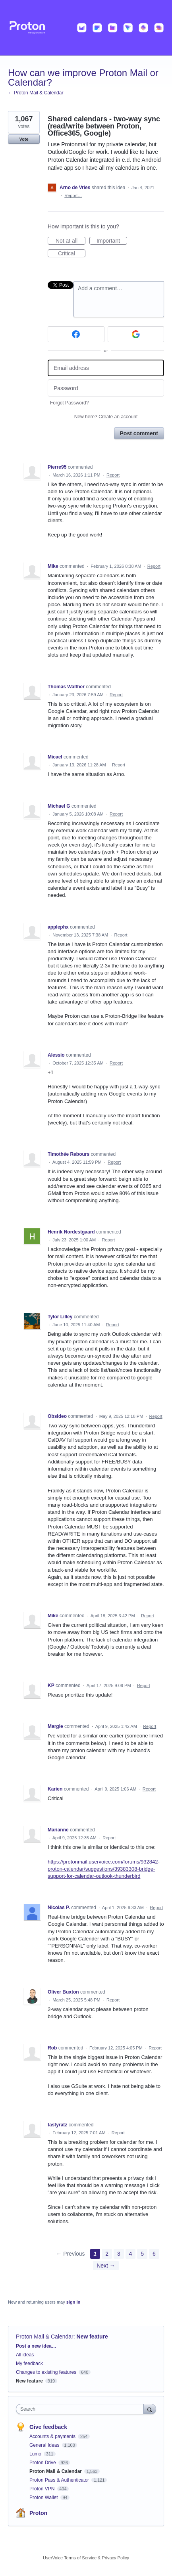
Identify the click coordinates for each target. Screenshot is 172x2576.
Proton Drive (43, 2462)
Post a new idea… (36, 2346)
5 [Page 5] (142, 2253)
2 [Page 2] (106, 2253)
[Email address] (106, 368)
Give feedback (48, 2427)
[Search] (149, 2409)
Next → (106, 2265)
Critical (71, 253)
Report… (73, 195)
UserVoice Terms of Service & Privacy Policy (86, 2557)
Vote (23, 139)
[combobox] (81, 2409)
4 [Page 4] (130, 2253)
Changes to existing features (46, 2372)
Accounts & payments (53, 2436)
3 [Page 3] (118, 2253)
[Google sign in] (136, 334)
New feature (92, 2336)
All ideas (25, 2355)
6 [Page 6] (154, 2253)
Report (113, 475)
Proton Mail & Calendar (44, 2336)
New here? (105, 416)
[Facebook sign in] (76, 334)
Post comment (139, 433)
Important (112, 241)
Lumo (36, 2454)
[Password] (106, 387)
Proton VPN (42, 2489)
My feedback (29, 2363)
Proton (38, 2513)
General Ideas (45, 2445)
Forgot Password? (69, 403)
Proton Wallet (44, 2497)
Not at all (70, 241)
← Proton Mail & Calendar (35, 93)
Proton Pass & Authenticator (59, 2480)
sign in (73, 2302)
